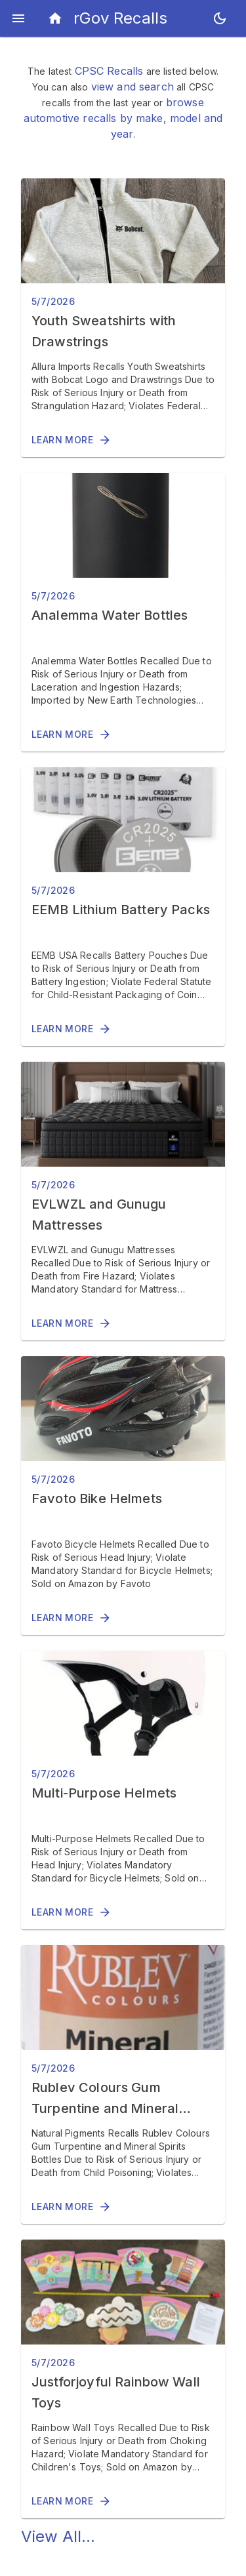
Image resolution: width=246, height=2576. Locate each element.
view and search (132, 86)
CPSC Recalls (109, 70)
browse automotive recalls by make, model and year (123, 118)
